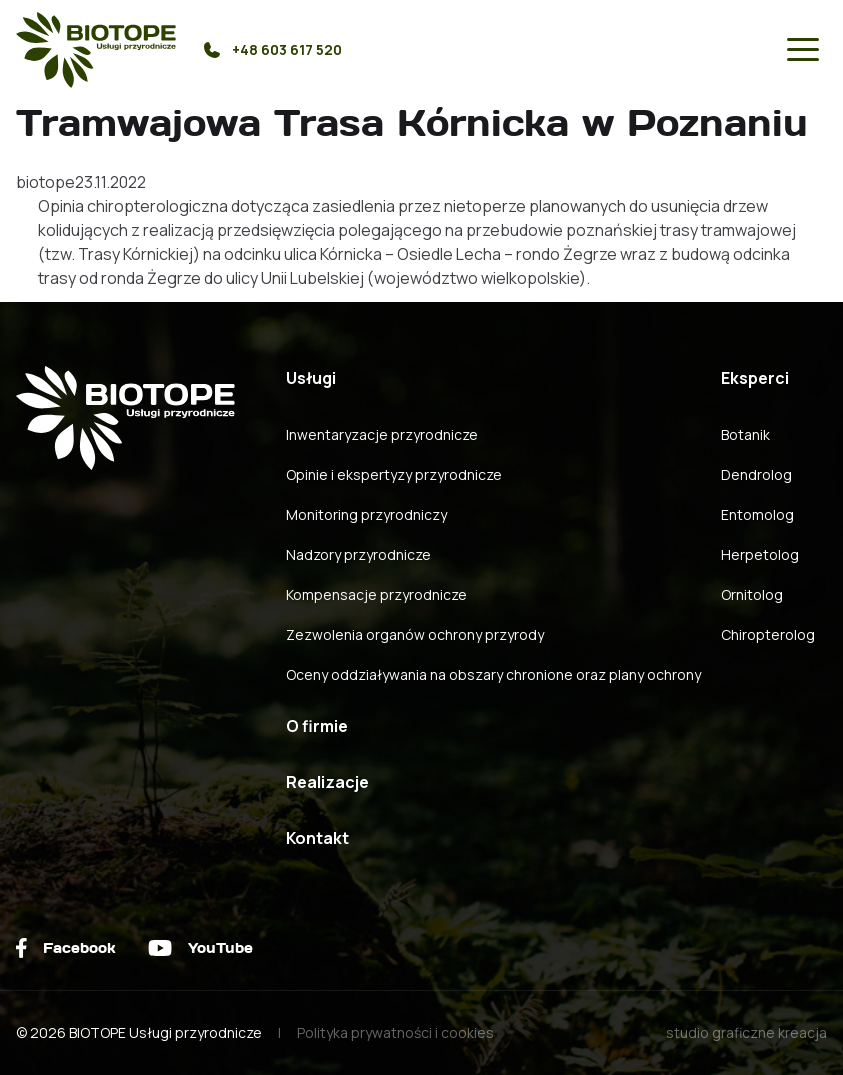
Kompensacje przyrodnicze (376, 594)
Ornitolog (752, 594)
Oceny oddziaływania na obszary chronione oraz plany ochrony (493, 674)
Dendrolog (756, 474)
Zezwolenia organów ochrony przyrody (415, 634)
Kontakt (317, 838)
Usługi (311, 378)
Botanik (745, 434)
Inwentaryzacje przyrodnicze (382, 434)
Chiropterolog (768, 634)
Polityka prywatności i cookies (395, 1032)
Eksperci (755, 378)
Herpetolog (760, 554)
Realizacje (327, 782)
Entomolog (757, 514)
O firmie (317, 726)
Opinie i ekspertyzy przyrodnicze (394, 474)
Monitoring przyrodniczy (366, 514)
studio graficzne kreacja (746, 1032)
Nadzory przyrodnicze (358, 554)
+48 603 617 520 (273, 49)
